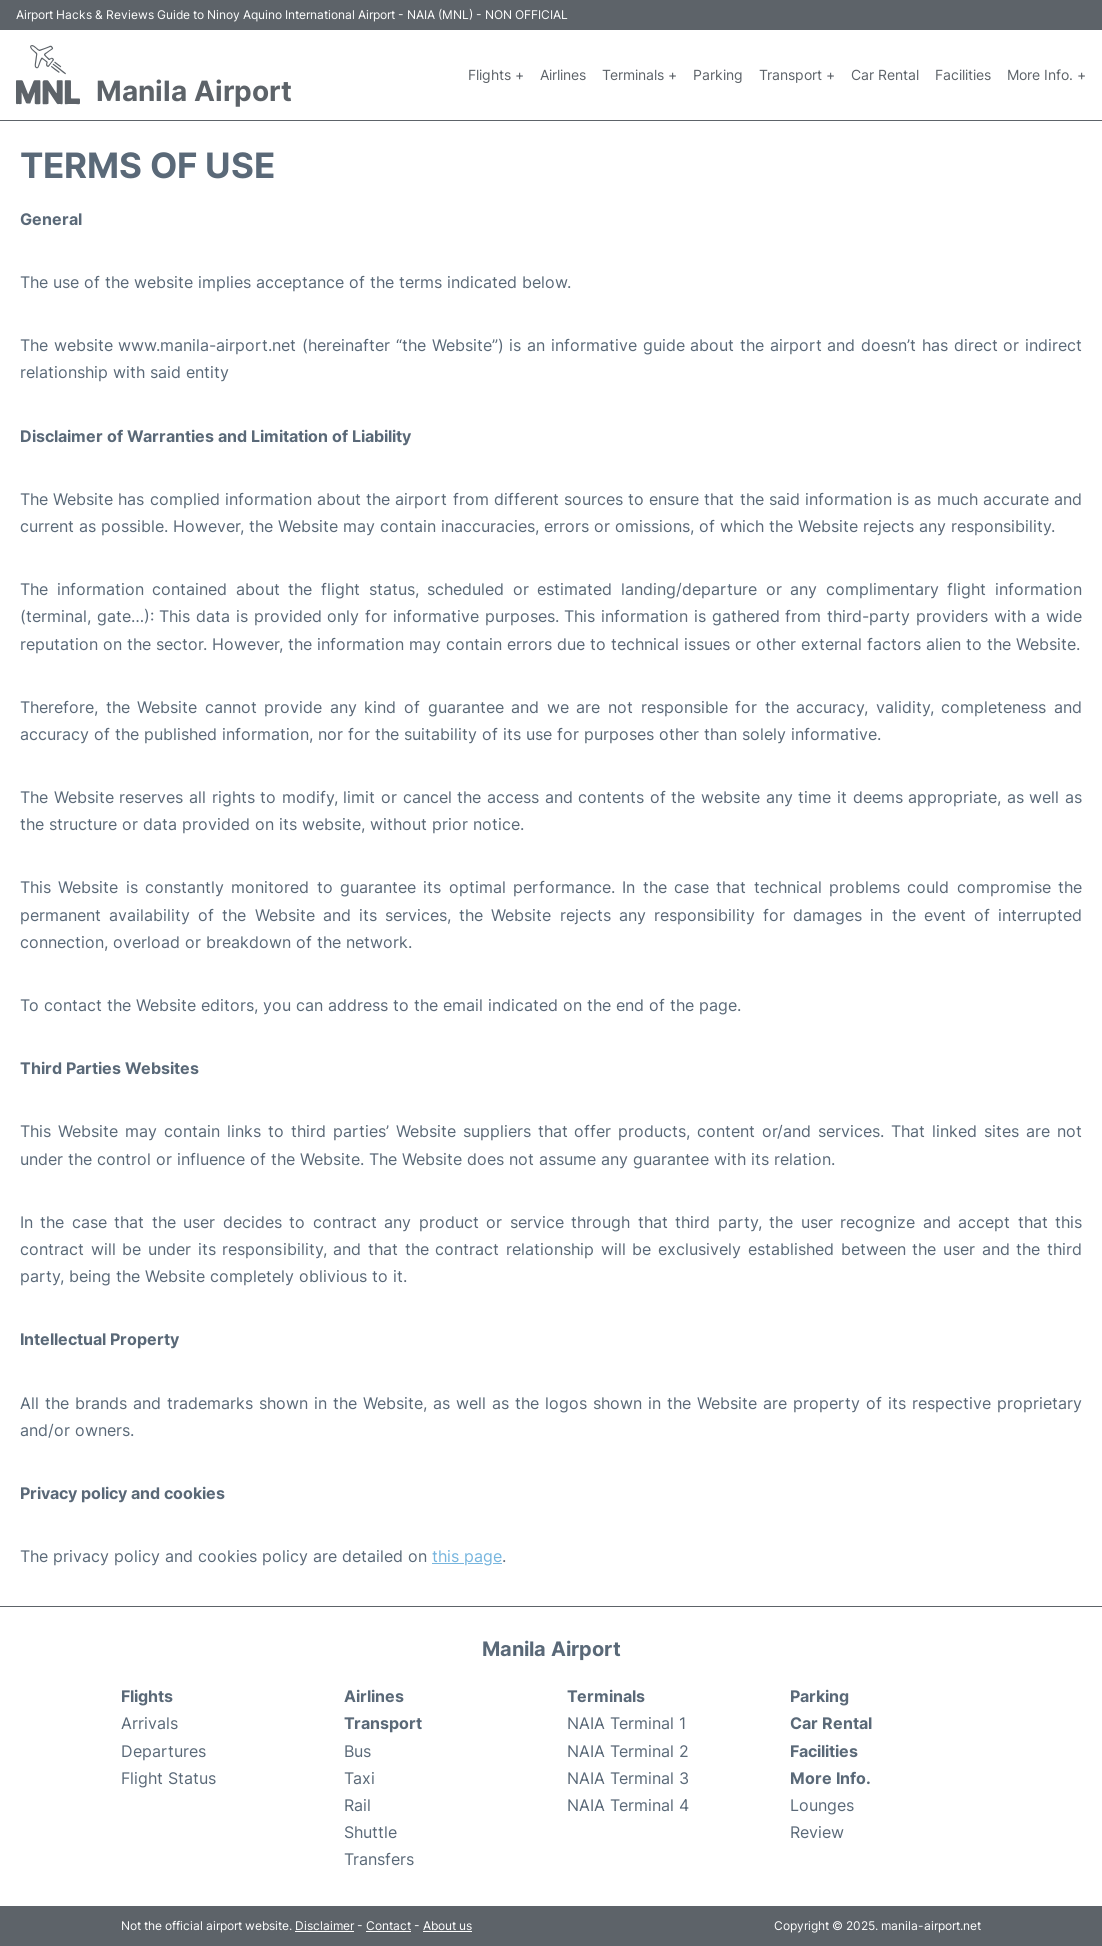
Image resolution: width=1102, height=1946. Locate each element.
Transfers (379, 1859)
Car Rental (885, 74)
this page (467, 1556)
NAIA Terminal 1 (626, 1723)
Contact (388, 1925)
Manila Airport (194, 91)
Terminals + (639, 74)
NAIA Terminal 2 (628, 1751)
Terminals (606, 1696)
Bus (357, 1751)
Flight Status (168, 1778)
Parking (718, 74)
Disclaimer (324, 1925)
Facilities (963, 74)
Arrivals (149, 1723)
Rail (357, 1805)
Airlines (563, 74)
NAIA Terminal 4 (628, 1805)
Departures (163, 1751)
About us (447, 1925)
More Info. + (1046, 74)
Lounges (822, 1805)
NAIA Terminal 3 (628, 1778)
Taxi (359, 1778)
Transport (383, 1723)
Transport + (797, 74)
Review (817, 1832)
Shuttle (370, 1832)
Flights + (496, 74)
